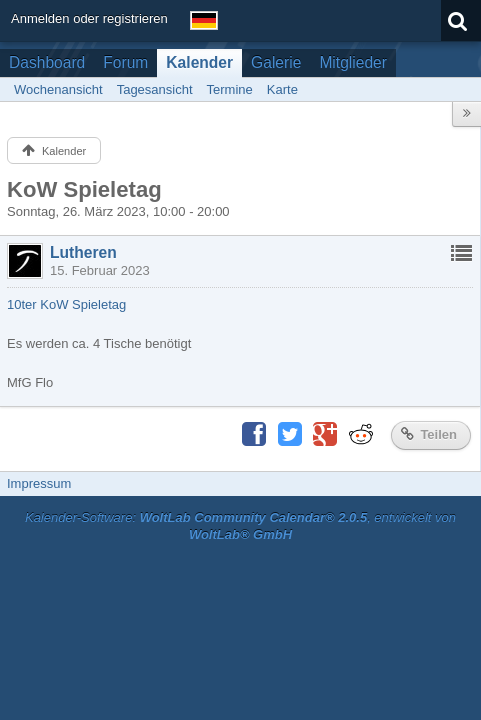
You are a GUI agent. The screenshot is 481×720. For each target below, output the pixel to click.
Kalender (199, 62)
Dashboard (47, 62)
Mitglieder (353, 62)
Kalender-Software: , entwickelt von (240, 526)
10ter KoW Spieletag (66, 304)
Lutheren (83, 252)
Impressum (39, 483)
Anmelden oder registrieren (89, 18)
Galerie (276, 62)
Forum (125, 62)
